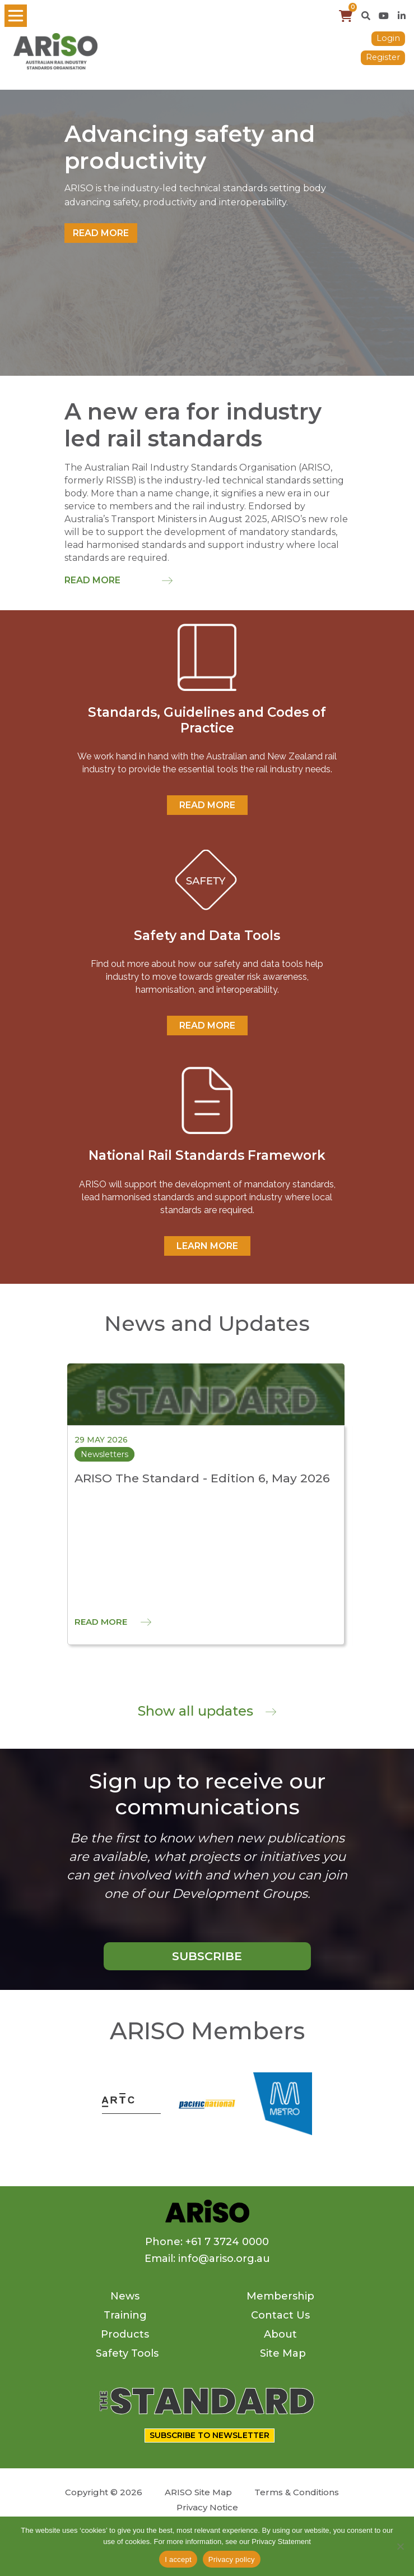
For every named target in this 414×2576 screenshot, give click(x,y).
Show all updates (207, 1711)
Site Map (283, 2353)
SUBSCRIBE (207, 1956)
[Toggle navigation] (15, 15)
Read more (101, 233)
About (280, 2334)
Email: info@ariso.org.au (207, 2258)
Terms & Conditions (296, 2492)
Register (383, 57)
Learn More (207, 1246)
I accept (178, 2559)
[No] (400, 2546)
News (124, 2296)
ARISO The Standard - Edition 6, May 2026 (202, 1478)
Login (388, 38)
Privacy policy (231, 2559)
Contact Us (280, 2315)
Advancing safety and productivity (189, 147)
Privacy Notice (207, 2507)
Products (125, 2334)
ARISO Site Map (198, 2492)
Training (125, 2315)
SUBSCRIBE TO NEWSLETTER (209, 2435)
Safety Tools (127, 2353)
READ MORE (207, 805)
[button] (366, 16)
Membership (280, 2296)
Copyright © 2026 (103, 2492)
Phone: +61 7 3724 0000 (207, 2242)
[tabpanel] (207, 233)
